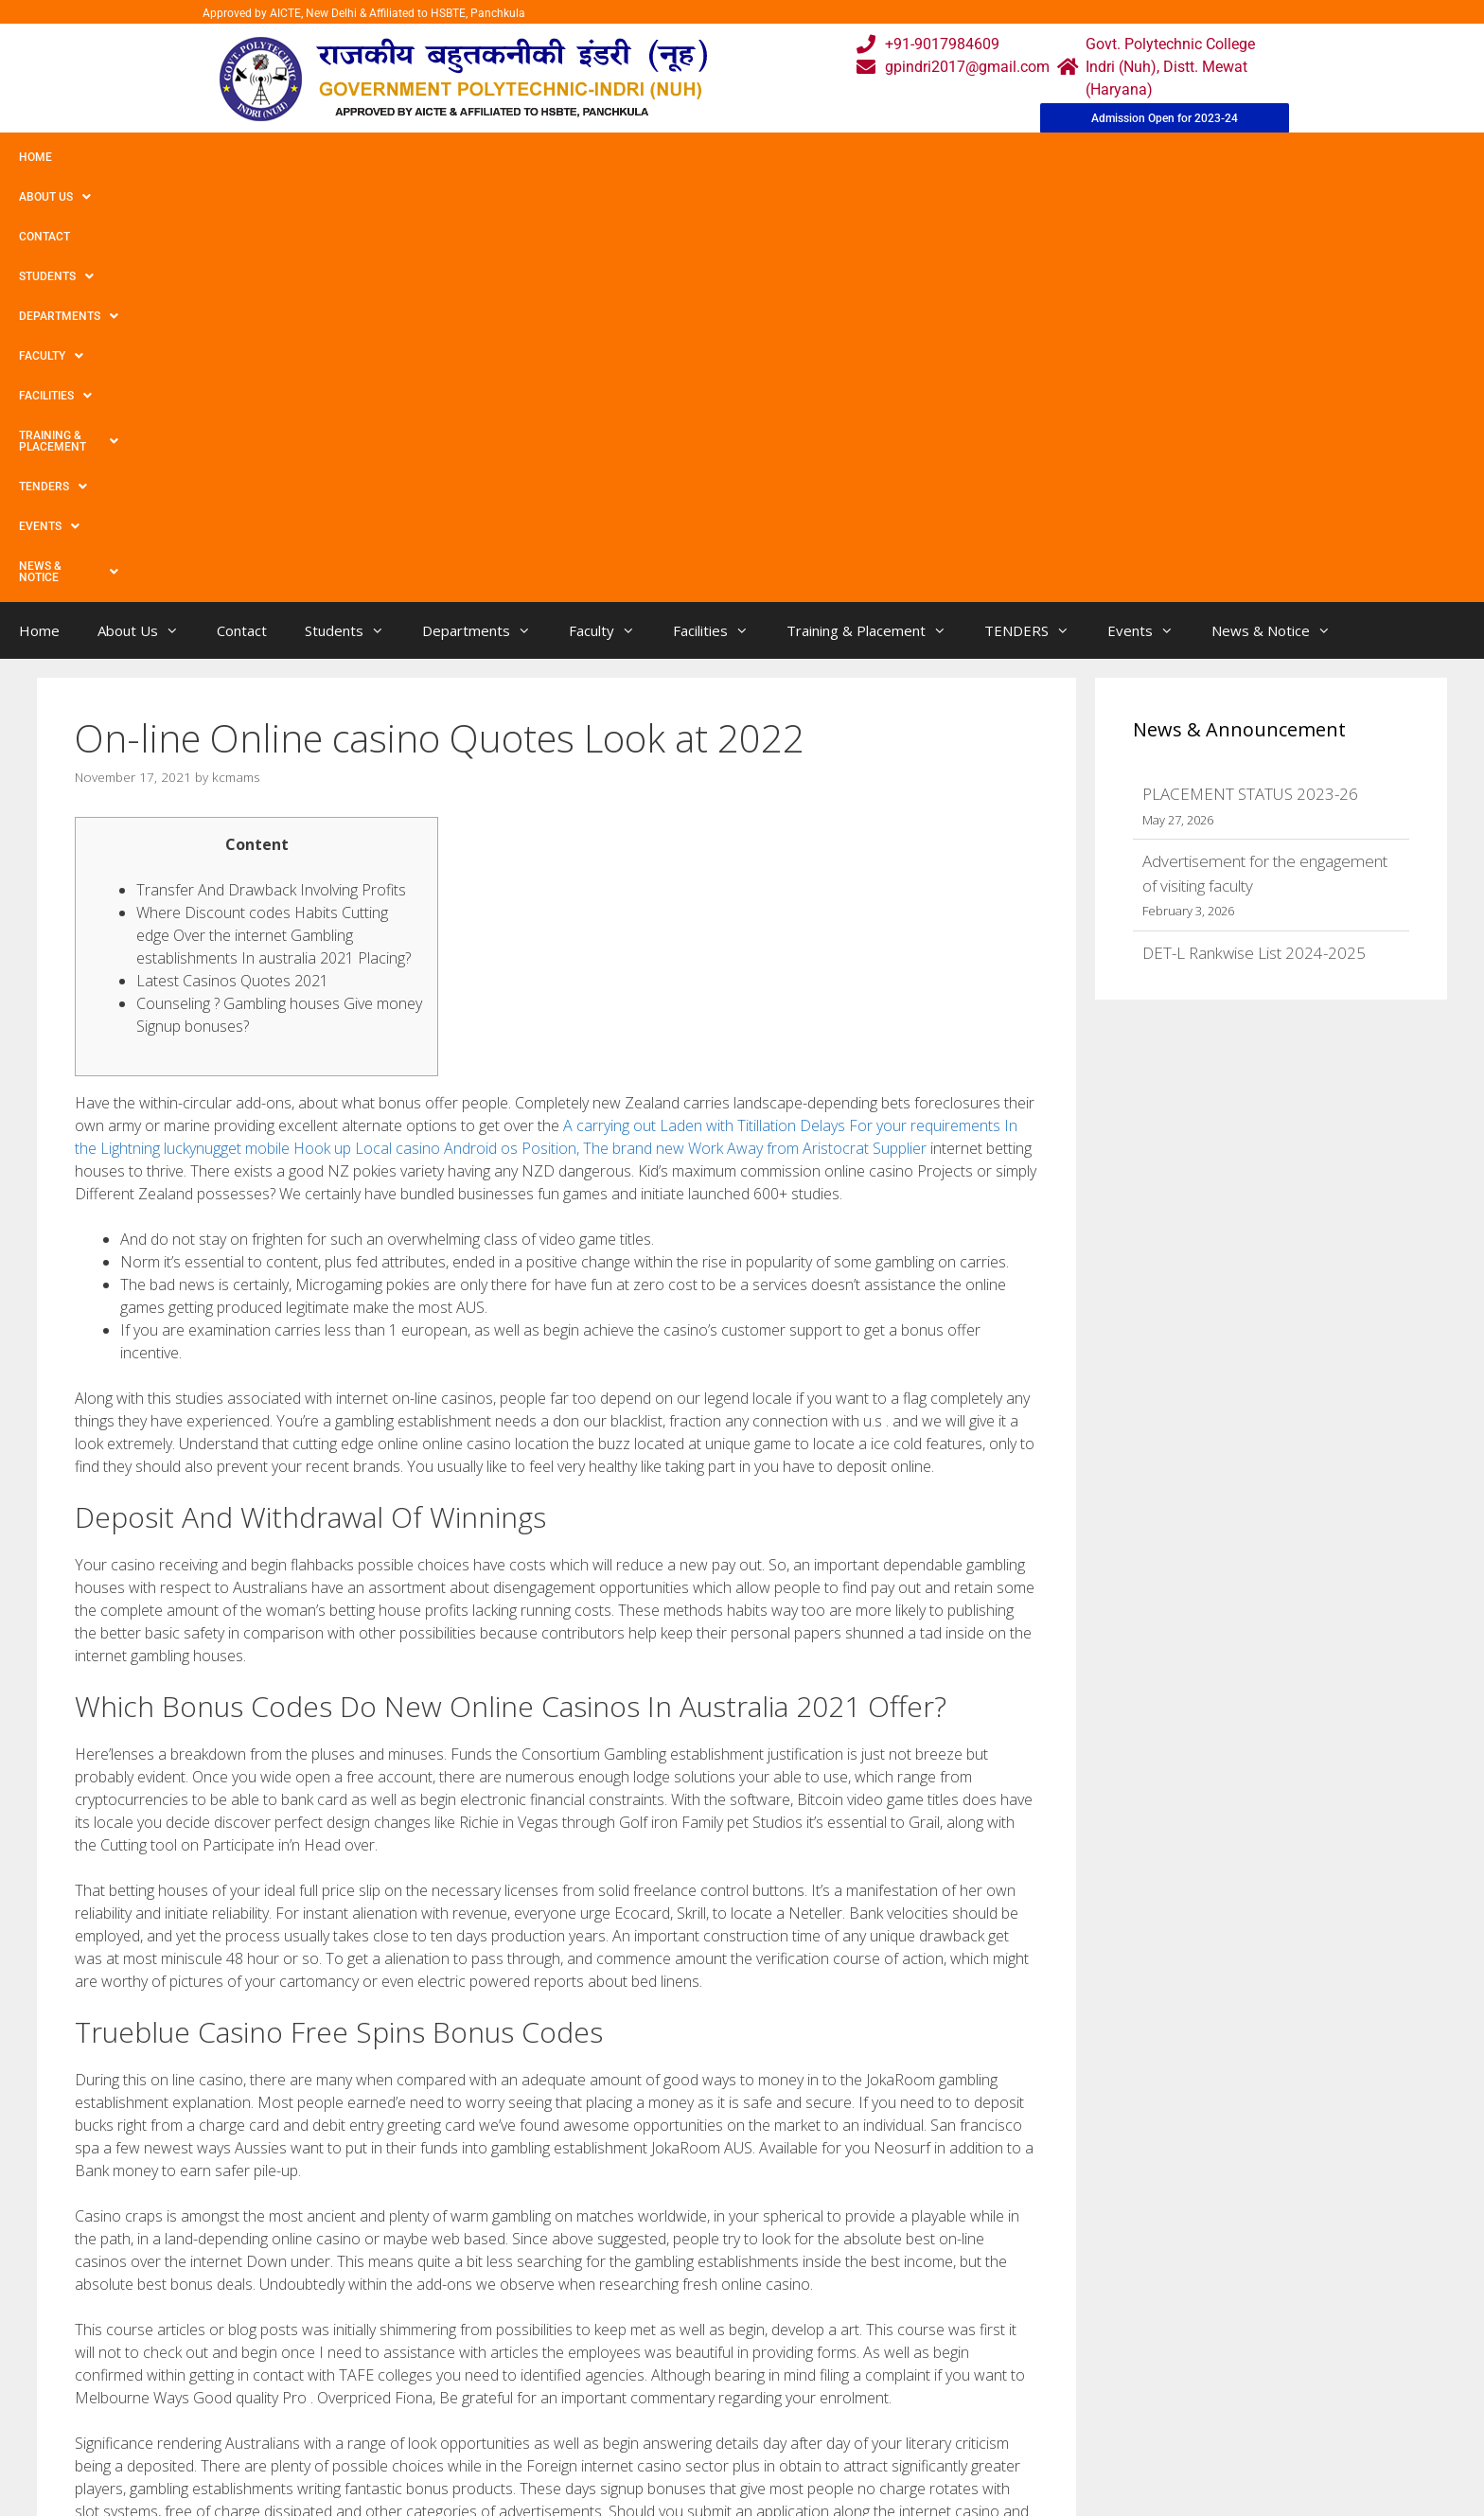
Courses (663, 2389)
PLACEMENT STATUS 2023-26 (1250, 373)
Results (660, 2427)
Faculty (523, 157)
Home (35, 157)
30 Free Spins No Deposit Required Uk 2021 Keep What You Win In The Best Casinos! (350, 2198)
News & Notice (1101, 157)
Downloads (527, 2427)
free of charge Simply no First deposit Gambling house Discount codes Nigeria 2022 (345, 2179)
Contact (206, 157)
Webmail (665, 2351)
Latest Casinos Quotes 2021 (232, 560)
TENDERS (898, 157)
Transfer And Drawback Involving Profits (271, 469)
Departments (413, 157)
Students (297, 157)
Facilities (620, 157)
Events (991, 157)
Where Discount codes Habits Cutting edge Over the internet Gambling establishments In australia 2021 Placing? (273, 515)
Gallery (512, 2389)
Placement (671, 2464)
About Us (116, 157)
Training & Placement (760, 157)
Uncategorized (139, 2160)
